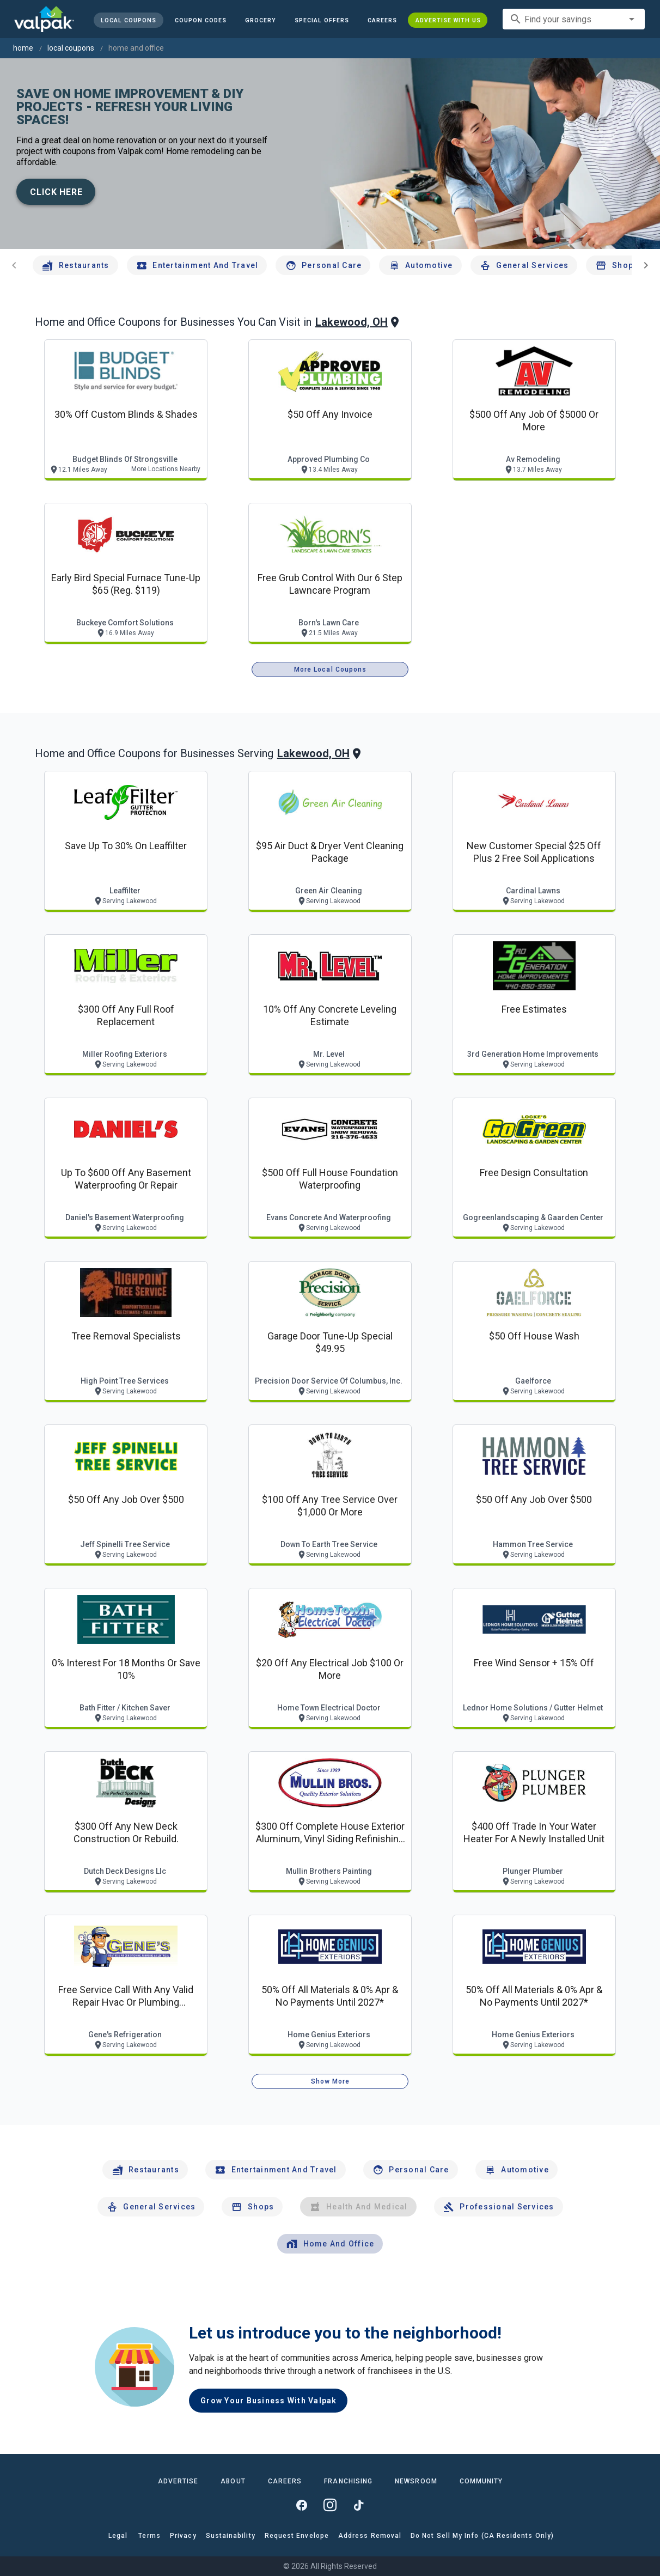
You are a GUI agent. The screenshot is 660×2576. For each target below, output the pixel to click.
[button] (321, 20)
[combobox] (574, 19)
